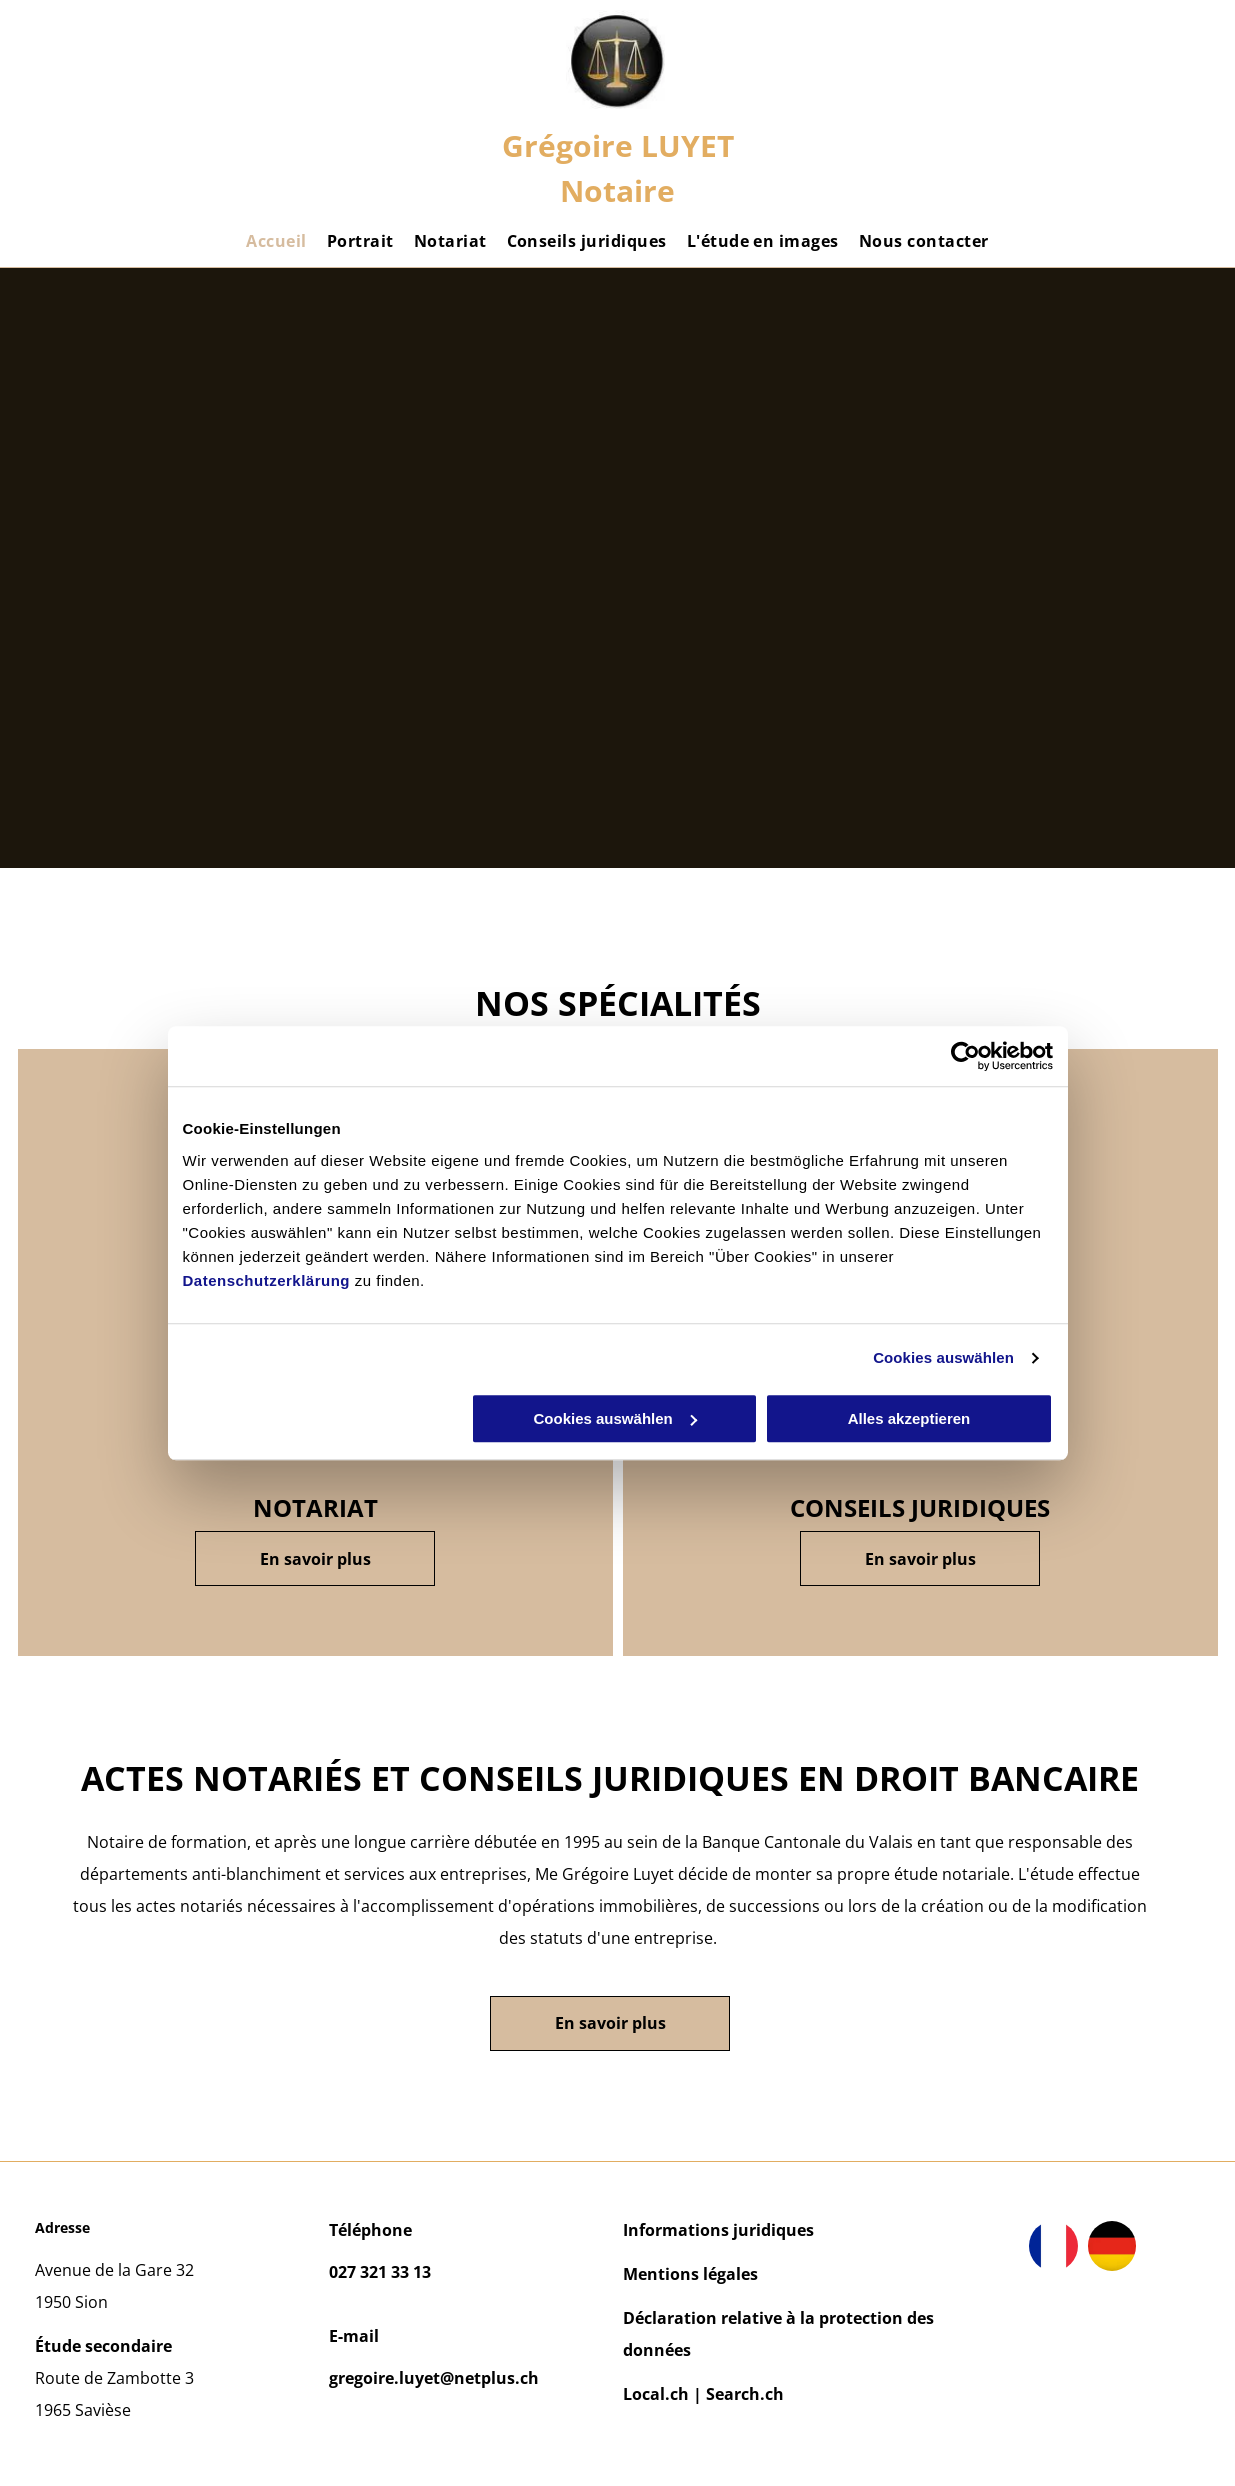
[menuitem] (276, 241)
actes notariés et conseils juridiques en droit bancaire (610, 1778)
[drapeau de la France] (1053, 2246)
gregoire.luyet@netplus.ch (434, 2378)
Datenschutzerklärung (267, 1280)
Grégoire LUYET (618, 145)
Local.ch (656, 2394)
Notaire (617, 190)
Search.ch (745, 2394)
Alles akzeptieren (909, 1418)
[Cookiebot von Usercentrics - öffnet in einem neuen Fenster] (965, 1056)
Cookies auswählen (943, 1357)
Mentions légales (690, 2274)
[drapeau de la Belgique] (1112, 2246)
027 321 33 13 (380, 2272)
